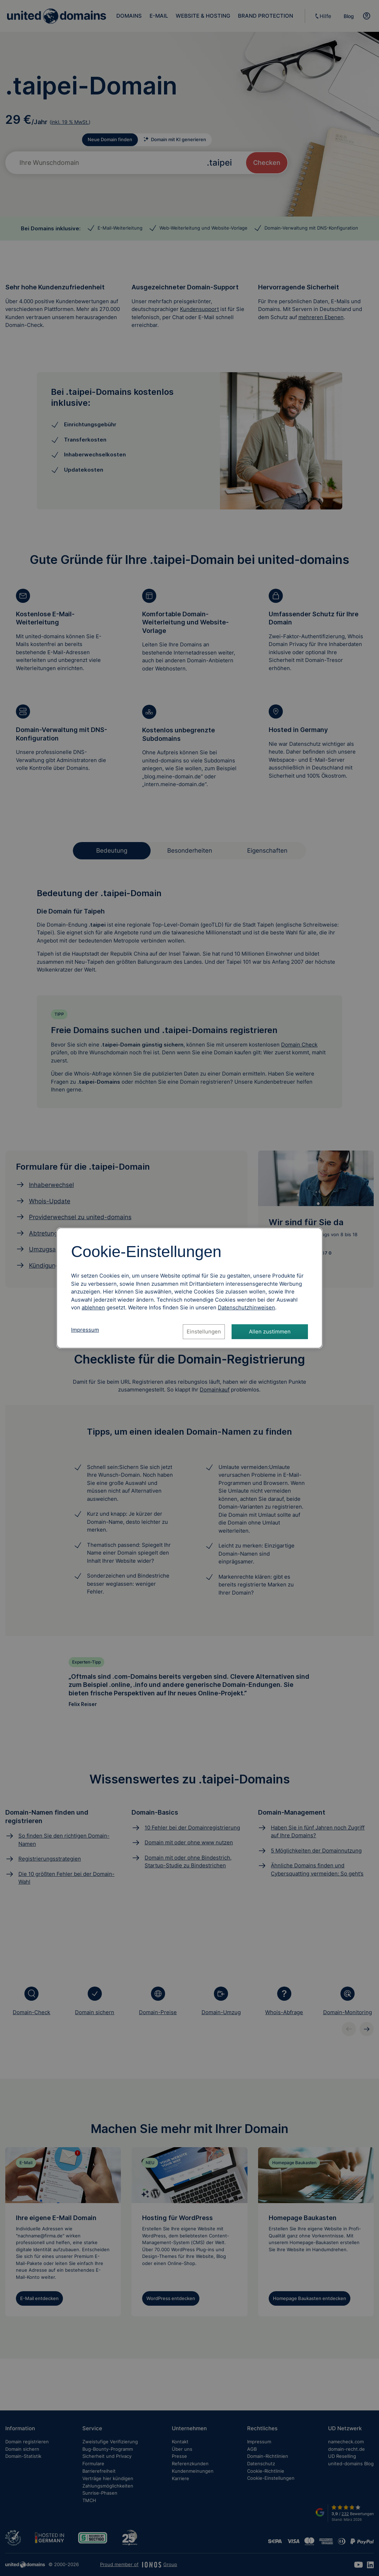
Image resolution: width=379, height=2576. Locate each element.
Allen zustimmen (270, 1331)
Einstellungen (204, 1331)
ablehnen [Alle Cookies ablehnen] (93, 1307)
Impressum (85, 1329)
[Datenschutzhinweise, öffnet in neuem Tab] (246, 1307)
